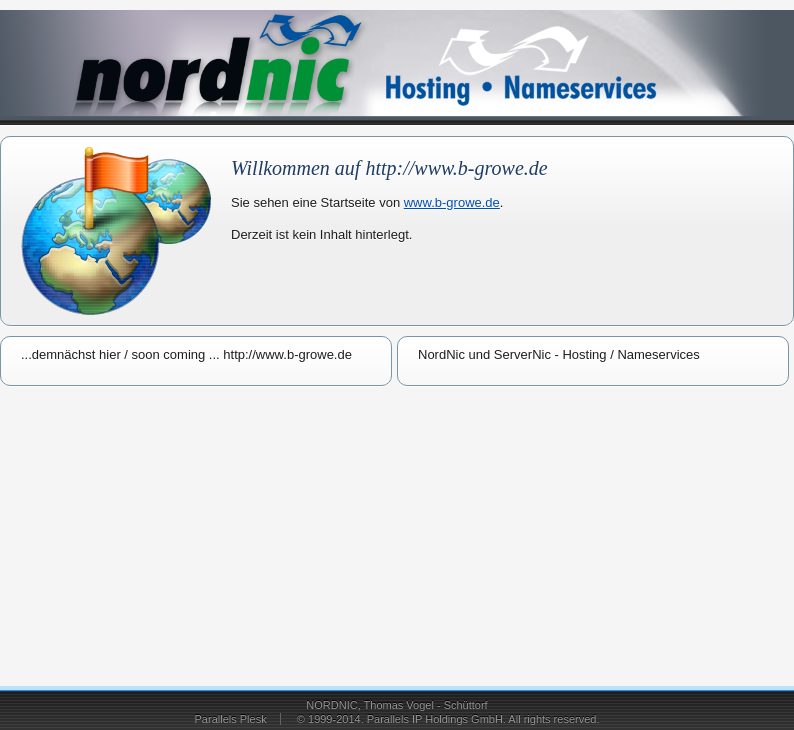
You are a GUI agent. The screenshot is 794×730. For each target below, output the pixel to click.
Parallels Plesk (231, 719)
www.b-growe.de (452, 202)
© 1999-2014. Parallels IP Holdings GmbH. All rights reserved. (448, 719)
